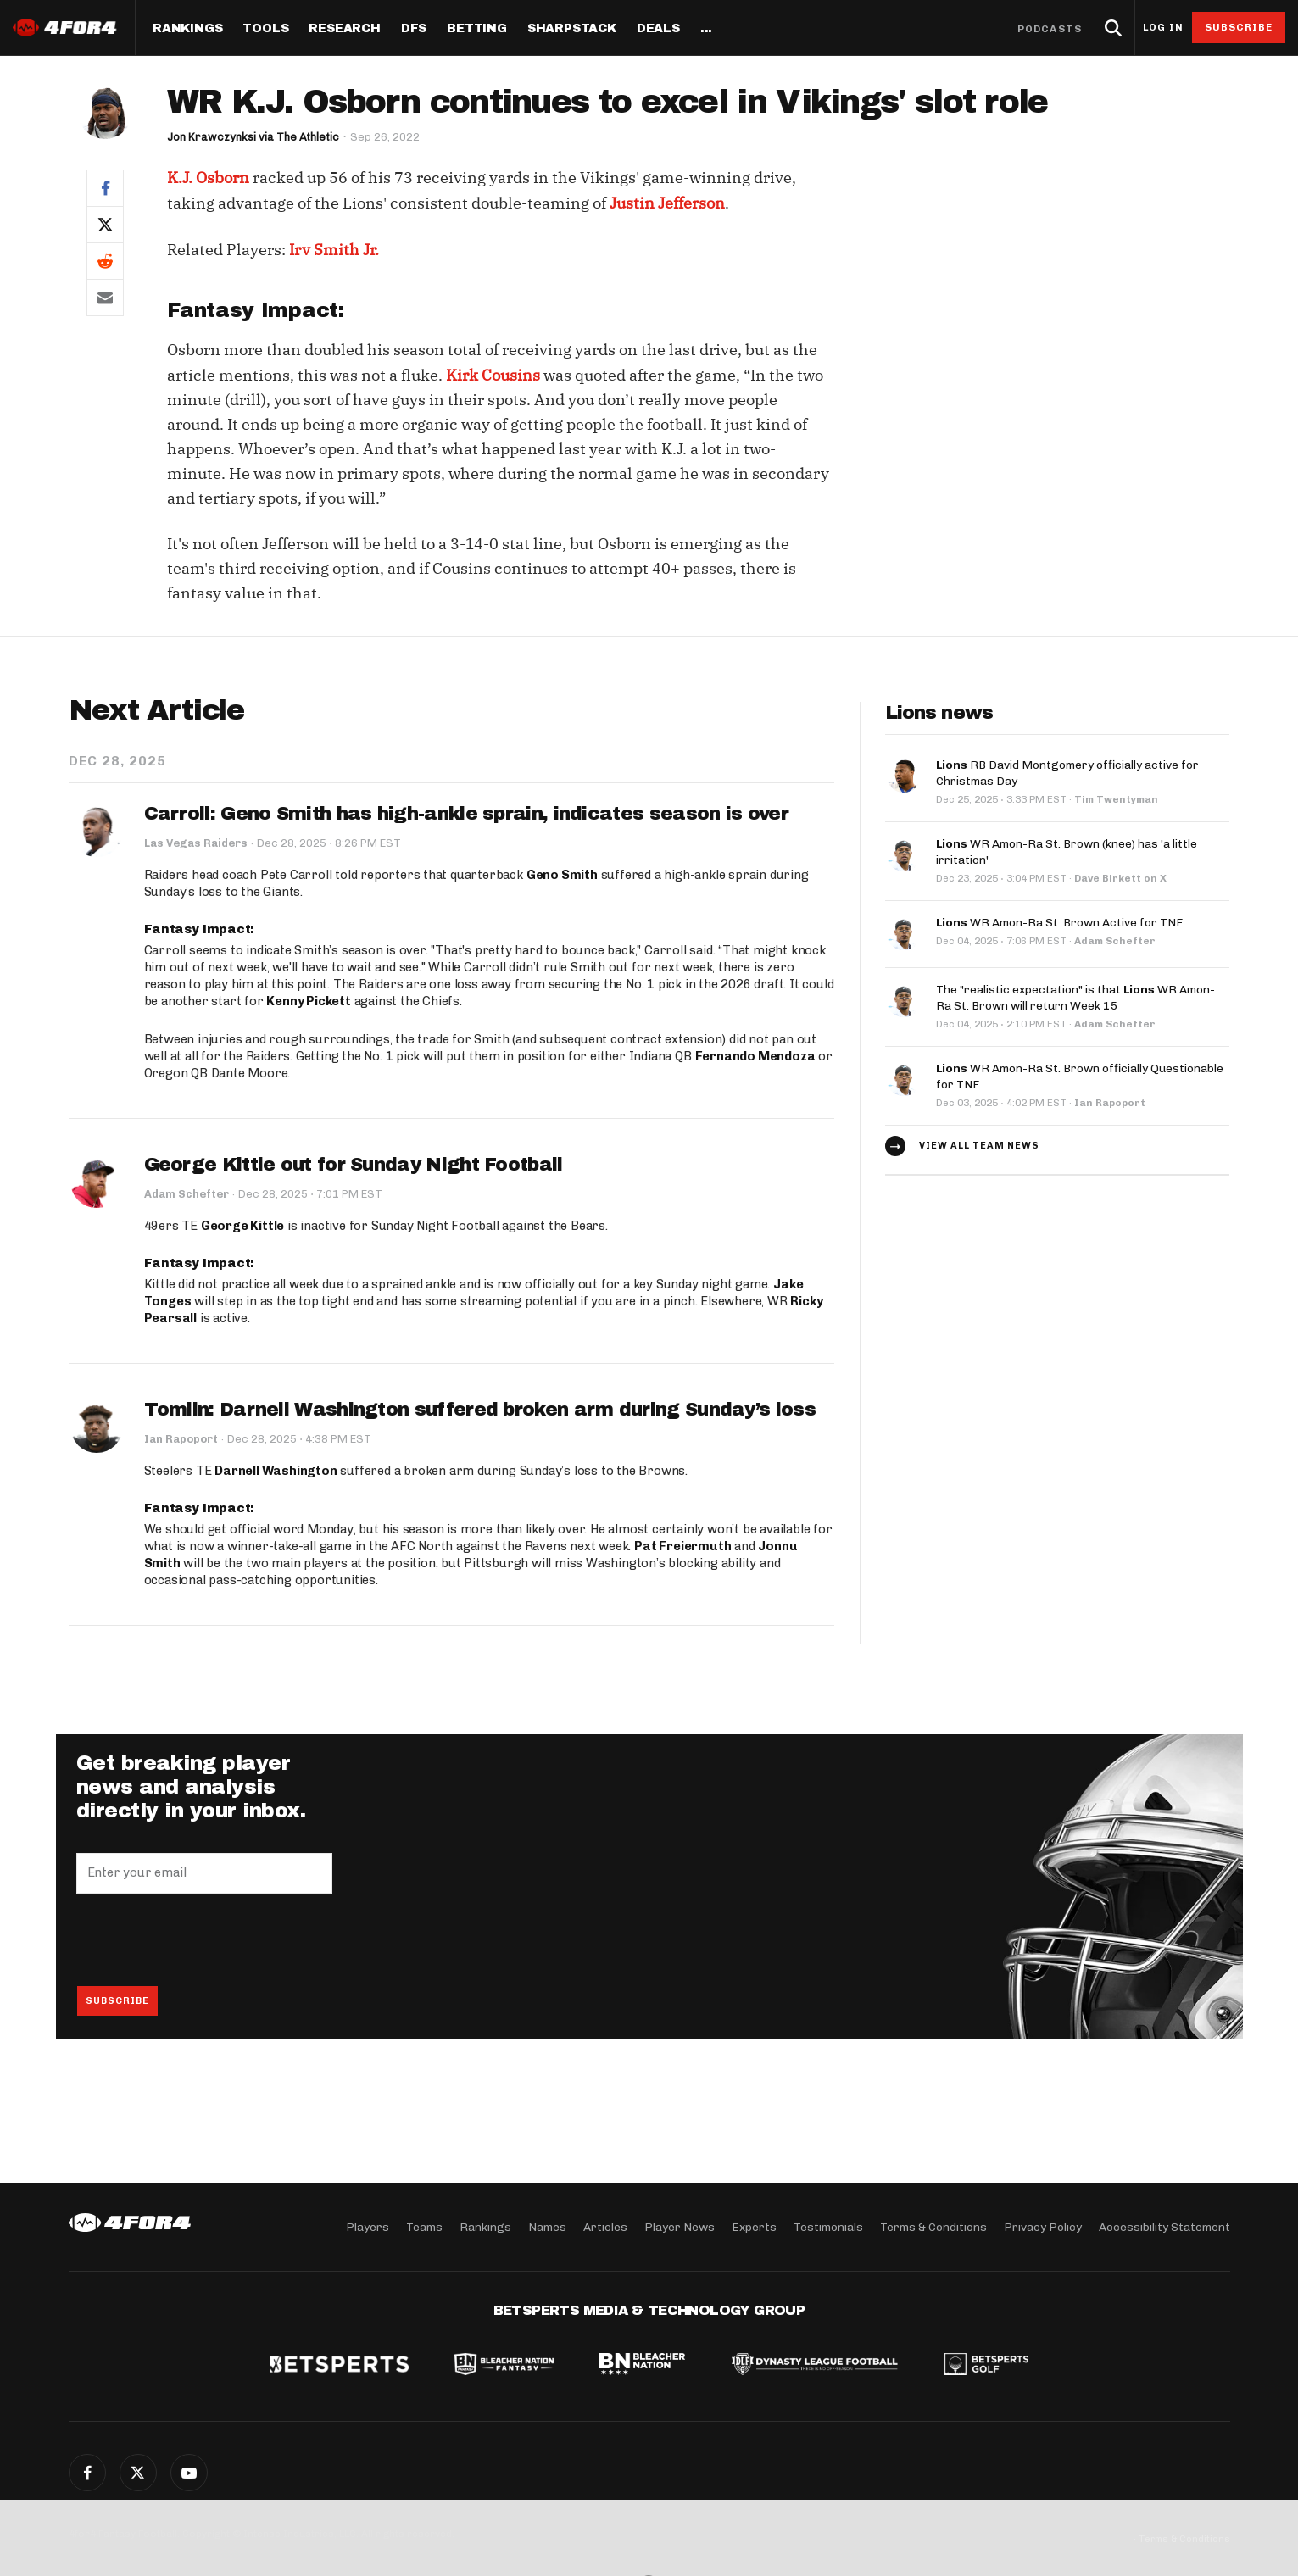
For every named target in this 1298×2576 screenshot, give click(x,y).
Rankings (187, 29)
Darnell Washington (275, 1470)
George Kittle (242, 1225)
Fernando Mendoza (755, 1056)
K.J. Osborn (208, 177)
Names (547, 2226)
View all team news (979, 1138)
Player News (679, 2226)
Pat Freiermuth (682, 1546)
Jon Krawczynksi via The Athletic (254, 137)
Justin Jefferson (667, 203)
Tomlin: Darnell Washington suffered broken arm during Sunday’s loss (480, 1409)
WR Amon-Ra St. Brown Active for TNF (1059, 918)
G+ (189, 2472)
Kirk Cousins (493, 375)
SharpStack (571, 29)
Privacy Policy (1043, 2226)
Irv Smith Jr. (334, 249)
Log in (1163, 27)
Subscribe (1239, 27)
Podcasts (1049, 29)
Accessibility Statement (1164, 2226)
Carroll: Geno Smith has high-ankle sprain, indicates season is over (466, 814)
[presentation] (205, 1939)
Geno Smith (562, 874)
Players (367, 2226)
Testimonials (828, 2226)
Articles (605, 2226)
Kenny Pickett (308, 1001)
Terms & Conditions (933, 2226)
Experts (754, 2226)
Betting (477, 29)
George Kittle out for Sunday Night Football (353, 1164)
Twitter (138, 2472)
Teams (424, 2226)
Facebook (87, 2472)
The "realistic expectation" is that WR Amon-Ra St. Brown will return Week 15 (1075, 993)
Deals (658, 29)
